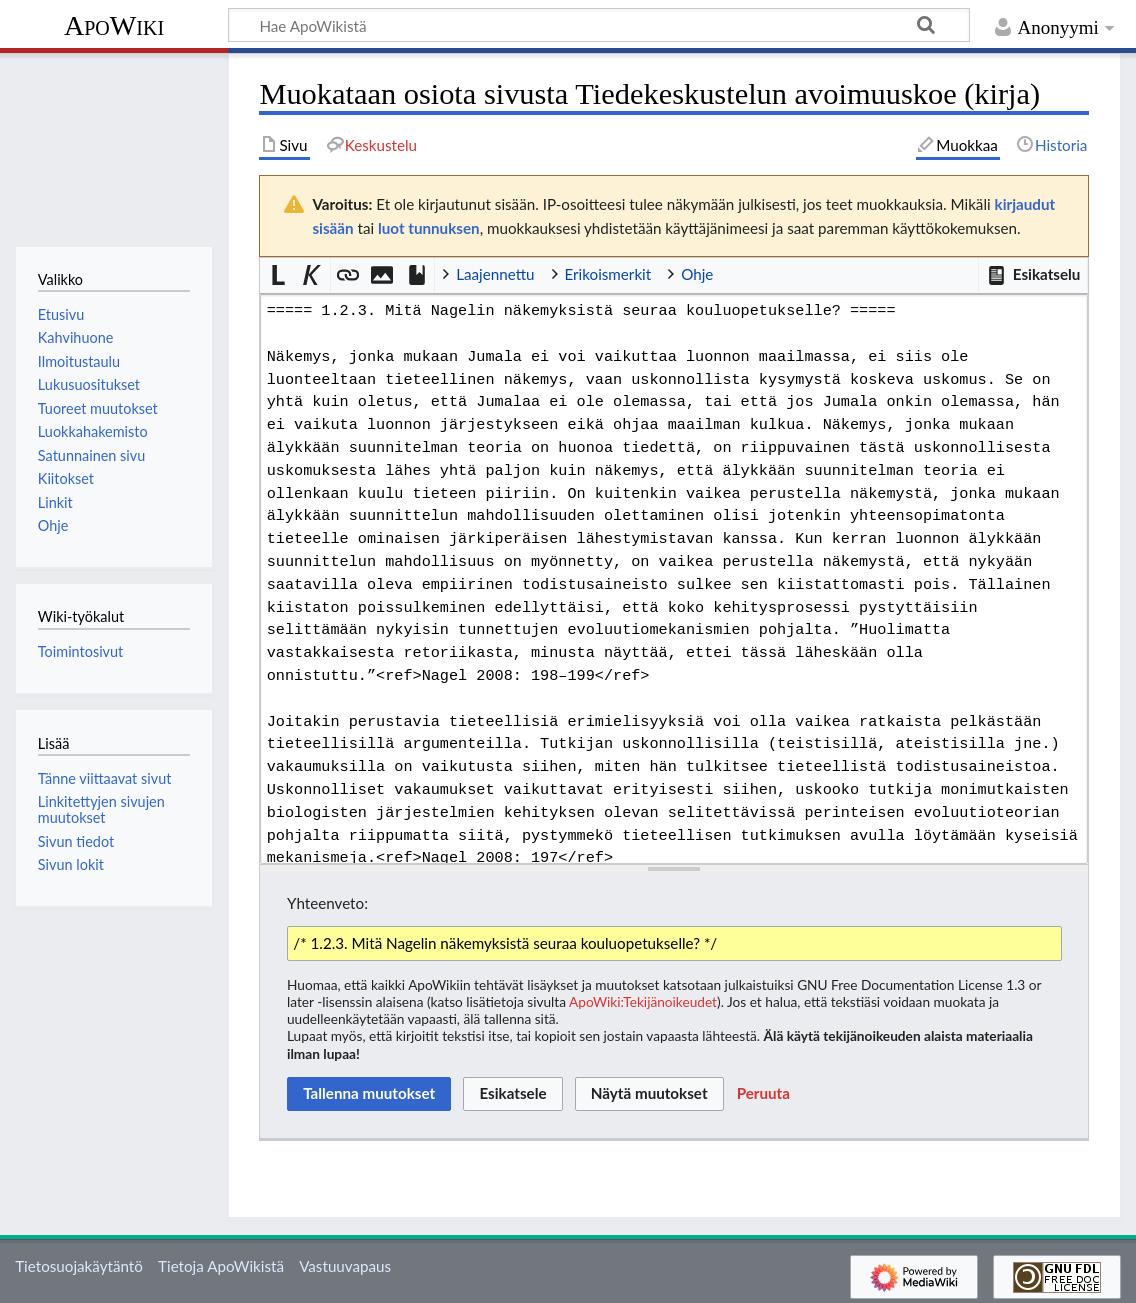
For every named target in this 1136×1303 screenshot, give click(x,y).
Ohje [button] (697, 274)
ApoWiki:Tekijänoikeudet (643, 1001)
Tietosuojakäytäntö (79, 1266)
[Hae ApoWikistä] (599, 25)
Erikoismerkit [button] (608, 274)
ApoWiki (114, 25)
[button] (1033, 275)
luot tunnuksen (429, 228)
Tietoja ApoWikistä (221, 1266)
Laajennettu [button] (495, 274)
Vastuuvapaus (345, 1266)
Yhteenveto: (327, 903)
